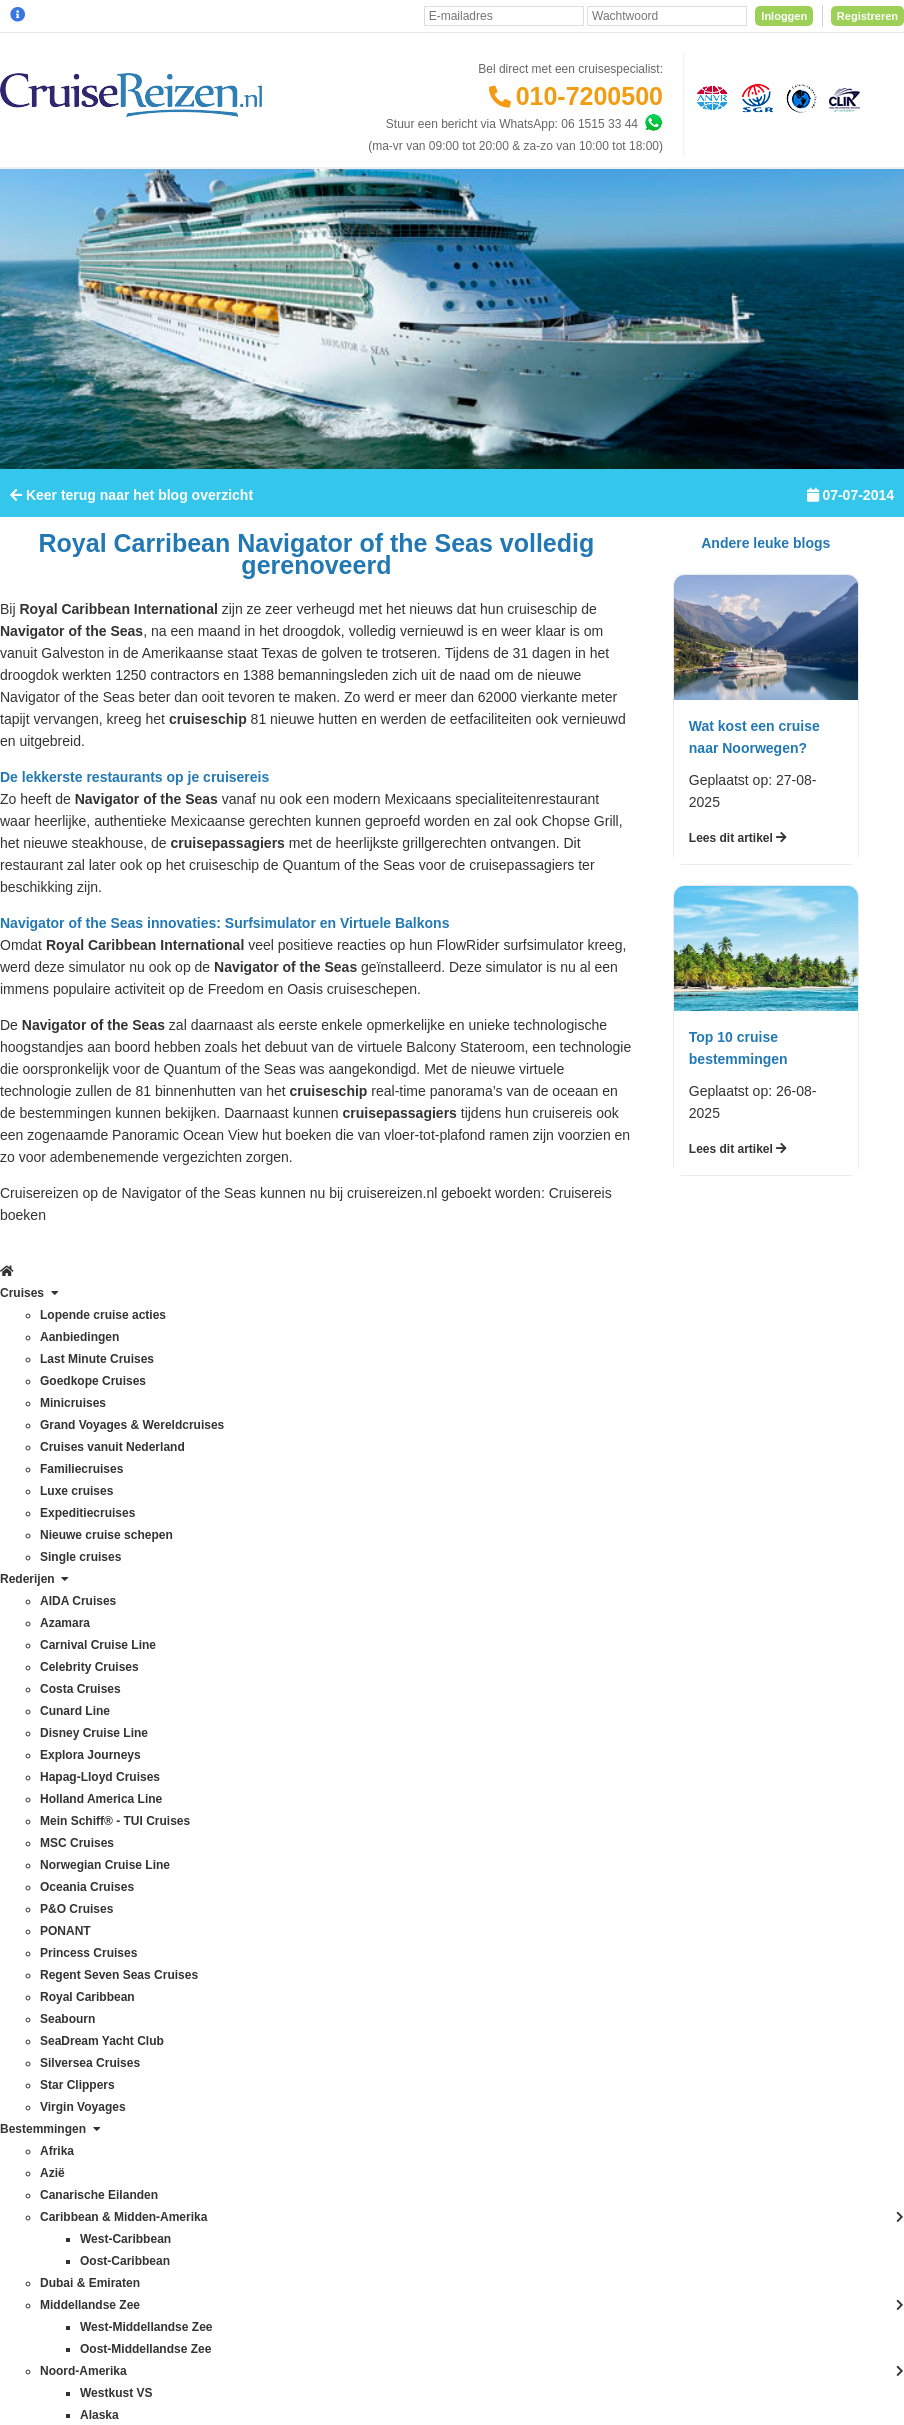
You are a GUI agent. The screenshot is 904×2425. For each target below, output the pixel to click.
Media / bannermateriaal (401, 1851)
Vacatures (363, 1873)
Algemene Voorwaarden (511, 2228)
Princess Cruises (55, 1871)
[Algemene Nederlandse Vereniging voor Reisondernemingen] (709, 97)
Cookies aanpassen (389, 1961)
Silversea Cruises (56, 1981)
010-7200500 (589, 96)
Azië (185, 1585)
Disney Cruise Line (60, 1651)
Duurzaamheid (376, 1939)
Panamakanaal (214, 2003)
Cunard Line (42, 1629)
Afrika (189, 1519)
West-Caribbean (217, 2091)
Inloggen (784, 16)
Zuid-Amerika (209, 2157)
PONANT (35, 1849)
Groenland (202, 1739)
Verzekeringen (375, 1563)
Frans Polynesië (217, 1717)
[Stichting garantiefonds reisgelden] (754, 97)
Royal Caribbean (54, 1915)
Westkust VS (208, 2135)
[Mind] (550, 2355)
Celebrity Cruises (55, 1585)
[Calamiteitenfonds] (799, 97)
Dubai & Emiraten (221, 1695)
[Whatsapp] (653, 123)
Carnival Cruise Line (64, 1563)
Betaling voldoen (381, 1585)
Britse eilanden (213, 1607)
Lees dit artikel (738, 888)
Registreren (867, 16)
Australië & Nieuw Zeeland (244, 1563)
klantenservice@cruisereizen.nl (584, 1761)
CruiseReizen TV (382, 1829)
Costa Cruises (47, 1607)
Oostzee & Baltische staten (246, 1981)
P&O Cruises (44, 1827)
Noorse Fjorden (215, 1893)
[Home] (16, 193)
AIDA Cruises (45, 1519)
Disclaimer (362, 2228)
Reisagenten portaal (390, 1717)
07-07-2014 (850, 545)
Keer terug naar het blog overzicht (131, 545)
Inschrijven (804, 1372)
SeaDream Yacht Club (69, 1959)
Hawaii (192, 1761)
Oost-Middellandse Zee (236, 1959)
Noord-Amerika (214, 1827)
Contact (357, 1519)
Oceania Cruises (54, 1805)
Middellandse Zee (221, 1805)
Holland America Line (66, 1717)
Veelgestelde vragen (391, 1541)
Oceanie (196, 1915)
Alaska (192, 1541)
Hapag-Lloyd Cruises (66, 1695)
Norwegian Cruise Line (70, 1783)
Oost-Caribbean (216, 1937)
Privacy (417, 2228)
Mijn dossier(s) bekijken (399, 1651)
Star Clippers (44, 2003)
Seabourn (36, 1937)
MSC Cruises (45, 1761)
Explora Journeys (56, 1673)
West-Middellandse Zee (237, 2113)
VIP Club (360, 1807)
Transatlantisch (214, 2025)
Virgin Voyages (50, 2025)
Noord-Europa (211, 1849)
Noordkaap (203, 1871)
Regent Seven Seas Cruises (85, 1893)
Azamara (34, 1541)
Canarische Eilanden (229, 1629)
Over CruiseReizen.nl (394, 1785)
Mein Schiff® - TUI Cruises (81, 1739)
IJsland (193, 1783)
